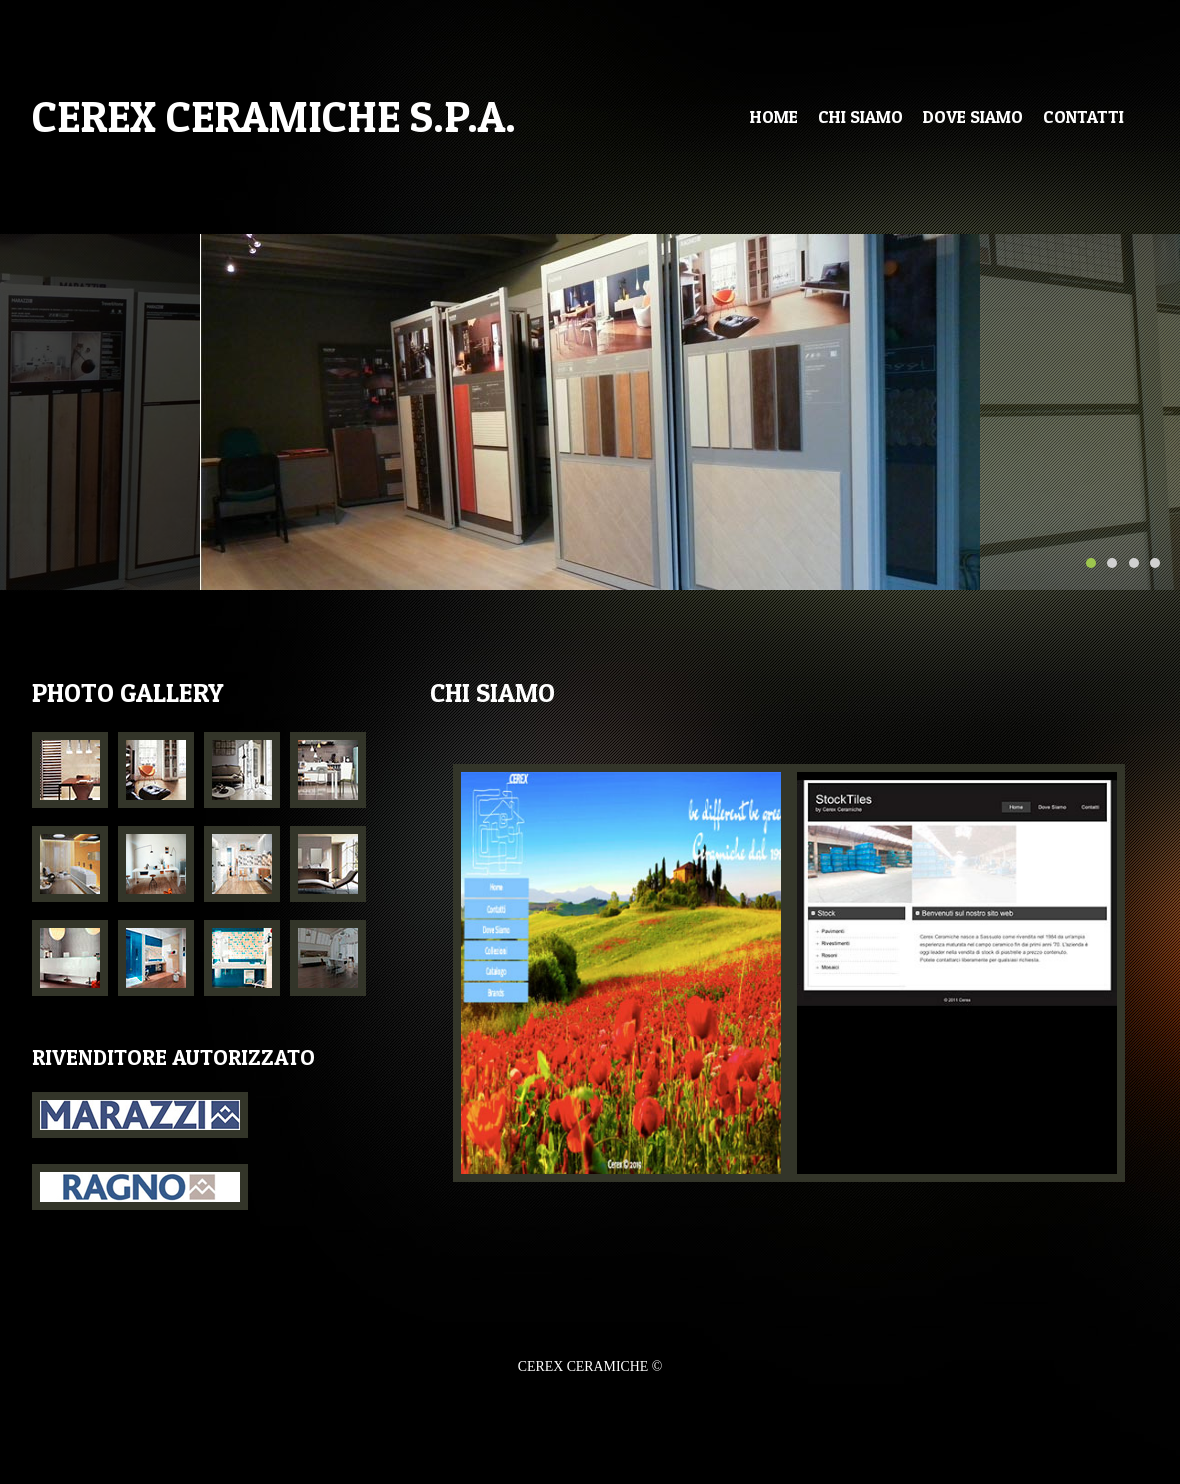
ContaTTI (1083, 116)
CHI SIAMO (860, 116)
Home (774, 116)
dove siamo (973, 116)
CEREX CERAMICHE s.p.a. (274, 116)
